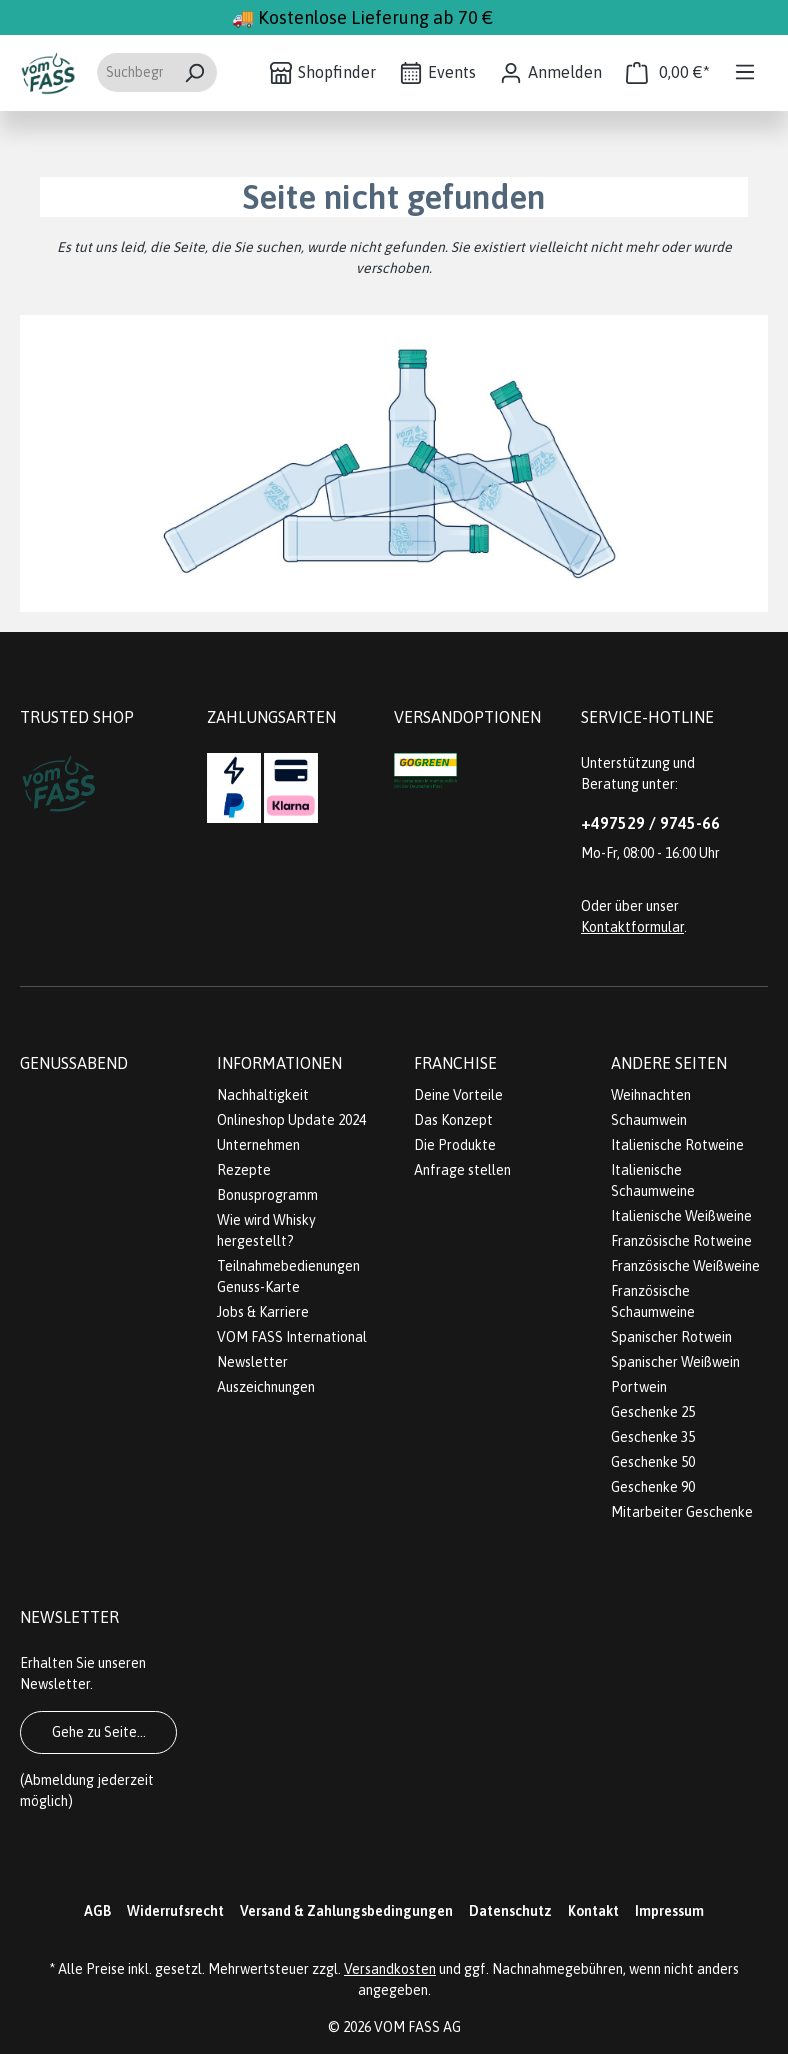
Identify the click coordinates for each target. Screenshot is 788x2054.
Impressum (669, 1911)
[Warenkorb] (668, 72)
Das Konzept (453, 1120)
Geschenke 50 (653, 1462)
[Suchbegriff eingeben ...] (134, 72)
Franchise (455, 1063)
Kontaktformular (632, 927)
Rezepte (244, 1170)
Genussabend (74, 1063)
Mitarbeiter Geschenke (682, 1512)
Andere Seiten (669, 1063)
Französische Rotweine (681, 1241)
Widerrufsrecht (175, 1911)
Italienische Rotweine (677, 1145)
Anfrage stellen (462, 1170)
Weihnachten (651, 1095)
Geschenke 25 (653, 1412)
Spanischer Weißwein (675, 1362)
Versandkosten (390, 1969)
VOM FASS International (292, 1337)
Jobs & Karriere (263, 1312)
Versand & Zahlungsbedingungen (346, 1911)
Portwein (639, 1387)
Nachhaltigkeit (263, 1095)
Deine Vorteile (458, 1095)
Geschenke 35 (653, 1437)
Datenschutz (510, 1911)
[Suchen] (194, 72)
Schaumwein (649, 1120)
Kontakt (593, 1911)
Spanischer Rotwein (671, 1337)
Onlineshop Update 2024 (291, 1120)
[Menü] (745, 72)
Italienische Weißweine (681, 1216)
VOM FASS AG (417, 2027)
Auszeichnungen (266, 1387)
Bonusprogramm (267, 1195)
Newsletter (252, 1362)
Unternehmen (258, 1145)
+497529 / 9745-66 (650, 823)
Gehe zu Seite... (99, 1732)
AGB (97, 1911)
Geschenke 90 (653, 1487)
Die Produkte (455, 1145)
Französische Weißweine (685, 1266)
